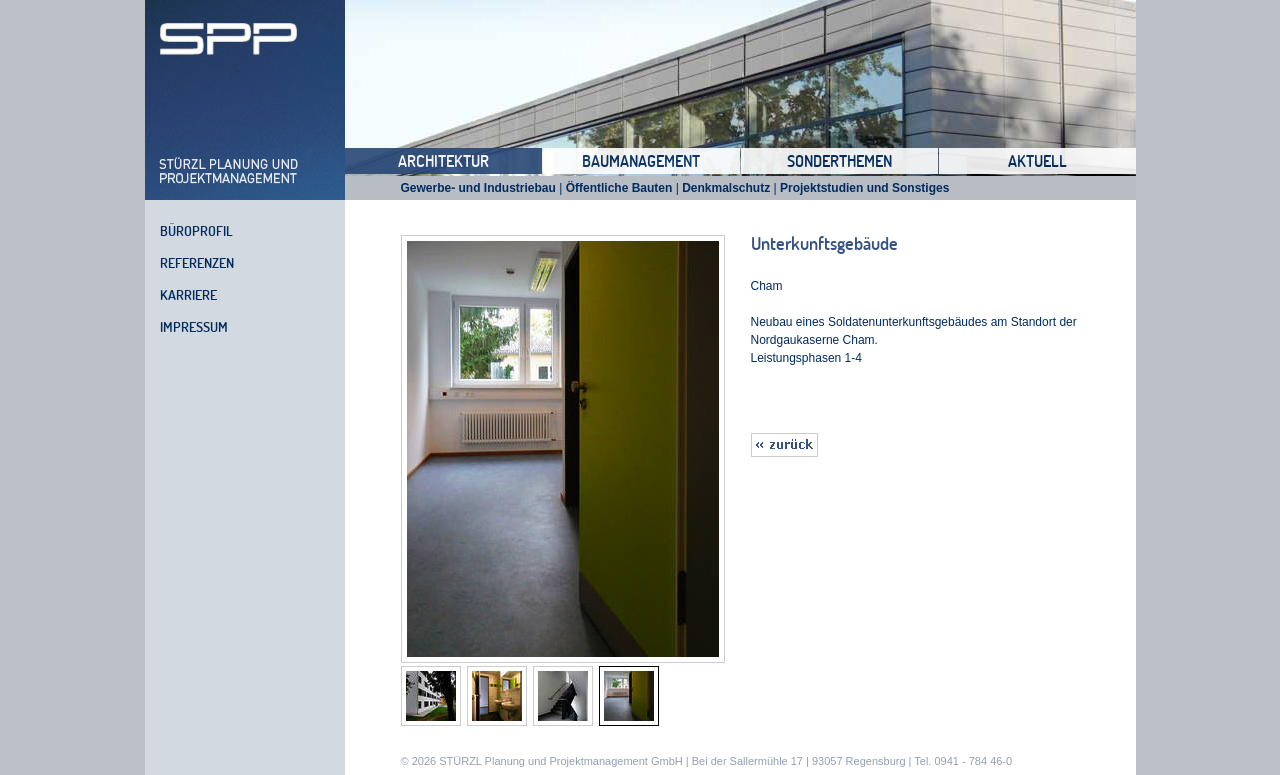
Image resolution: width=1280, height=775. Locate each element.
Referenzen (197, 263)
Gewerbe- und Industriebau (478, 188)
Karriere (188, 295)
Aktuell (1037, 161)
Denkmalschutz (726, 188)
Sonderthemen (839, 161)
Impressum (194, 327)
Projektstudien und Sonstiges (864, 188)
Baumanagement (641, 161)
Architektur (443, 161)
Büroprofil (196, 231)
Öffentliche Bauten (619, 188)
